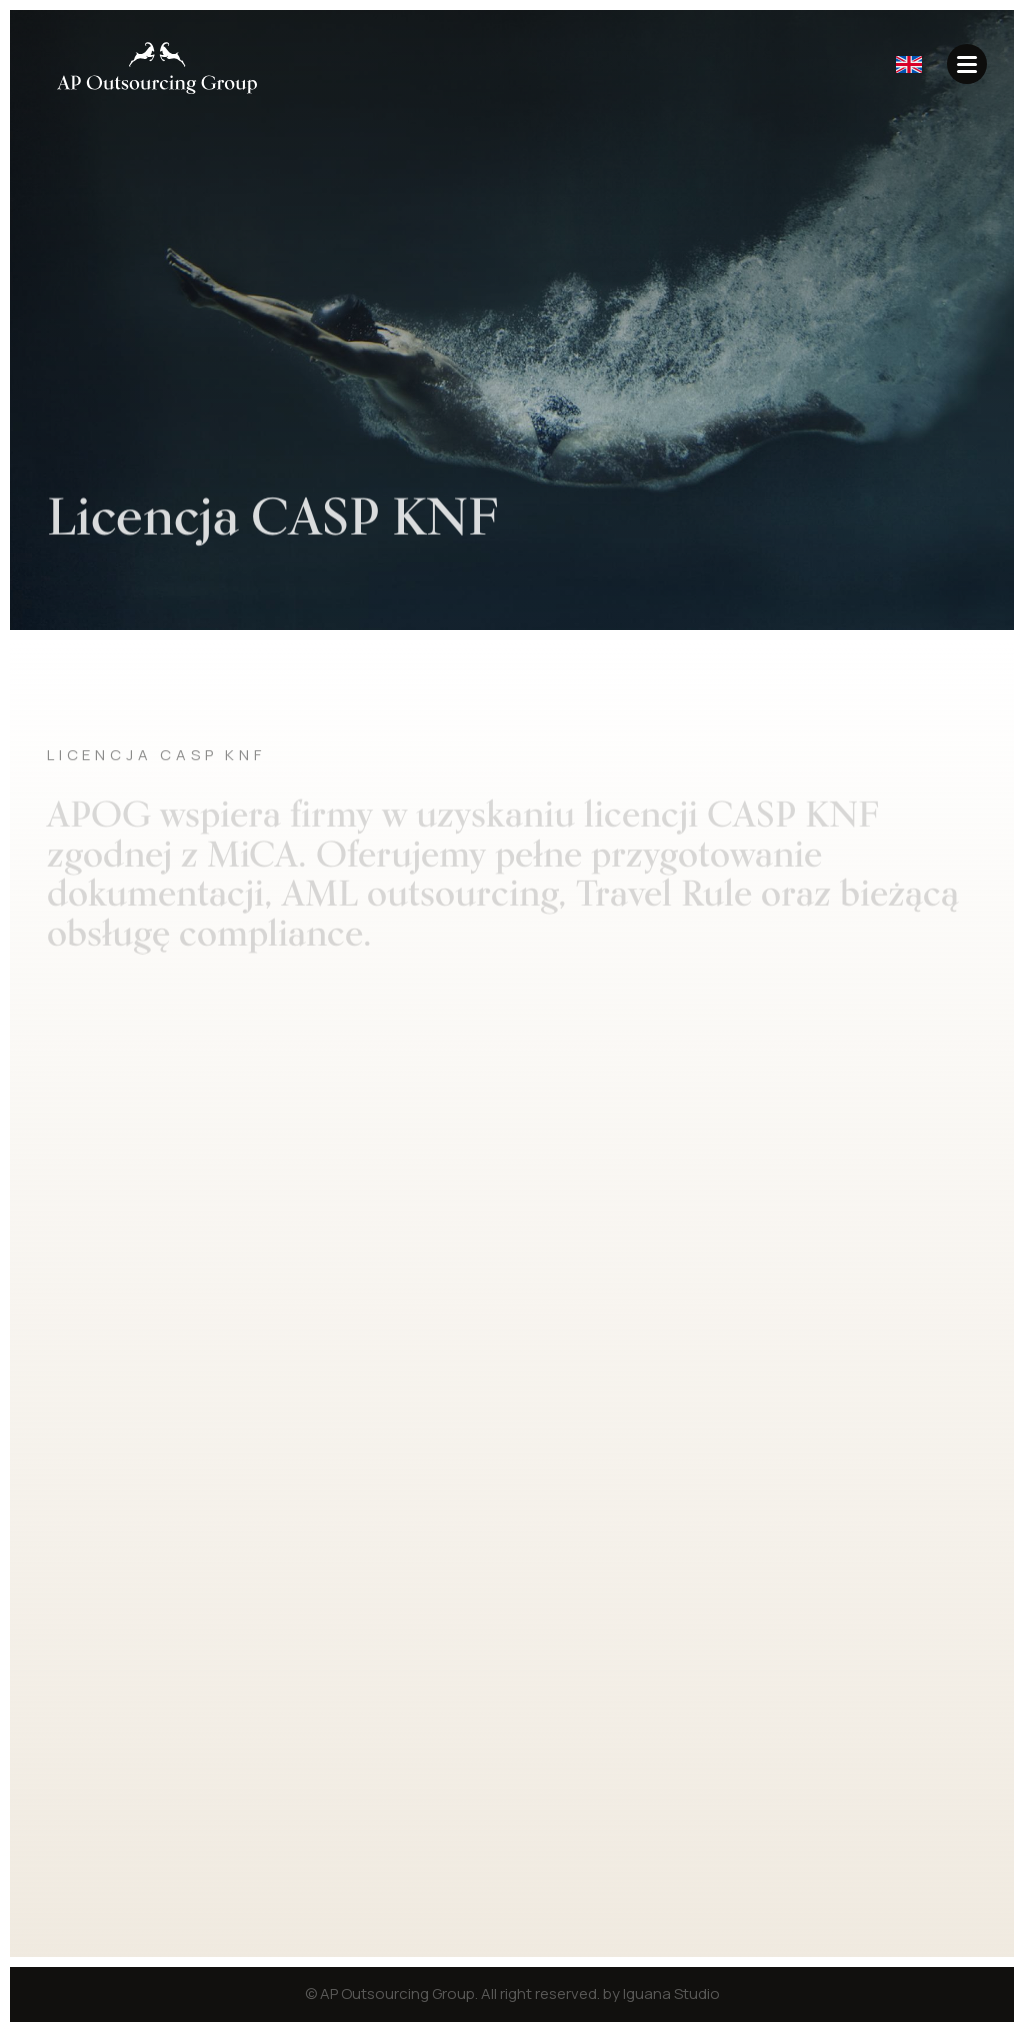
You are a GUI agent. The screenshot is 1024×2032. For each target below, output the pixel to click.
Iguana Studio (671, 1993)
